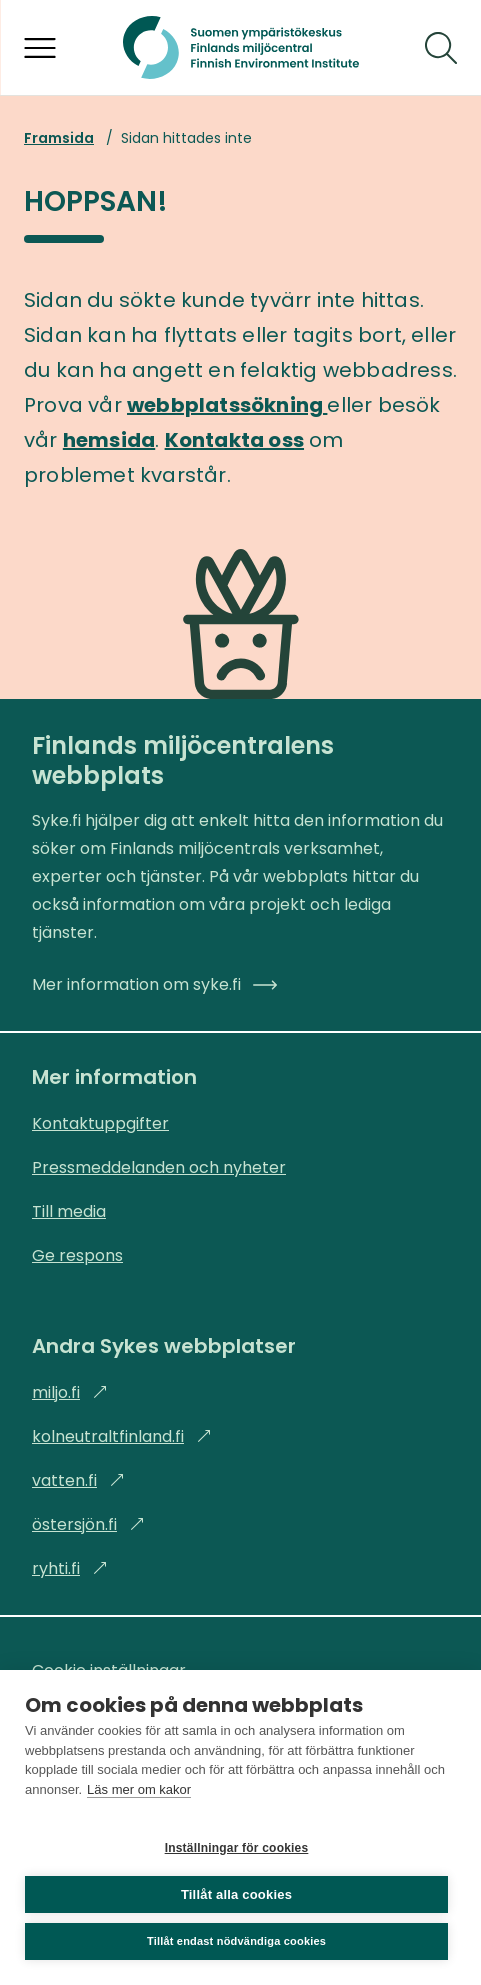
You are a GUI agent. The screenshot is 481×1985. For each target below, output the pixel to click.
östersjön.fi (88, 1524)
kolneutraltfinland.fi (122, 1436)
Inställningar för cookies (237, 1848)
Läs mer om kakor (139, 1789)
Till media (69, 1211)
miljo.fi (70, 1392)
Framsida (59, 138)
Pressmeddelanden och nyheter (159, 1167)
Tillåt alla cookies (236, 1894)
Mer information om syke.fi (154, 984)
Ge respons (77, 1255)
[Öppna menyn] (40, 48)
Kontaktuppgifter (100, 1123)
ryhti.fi (70, 1568)
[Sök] (441, 48)
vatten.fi (78, 1480)
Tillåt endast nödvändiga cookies (236, 1941)
